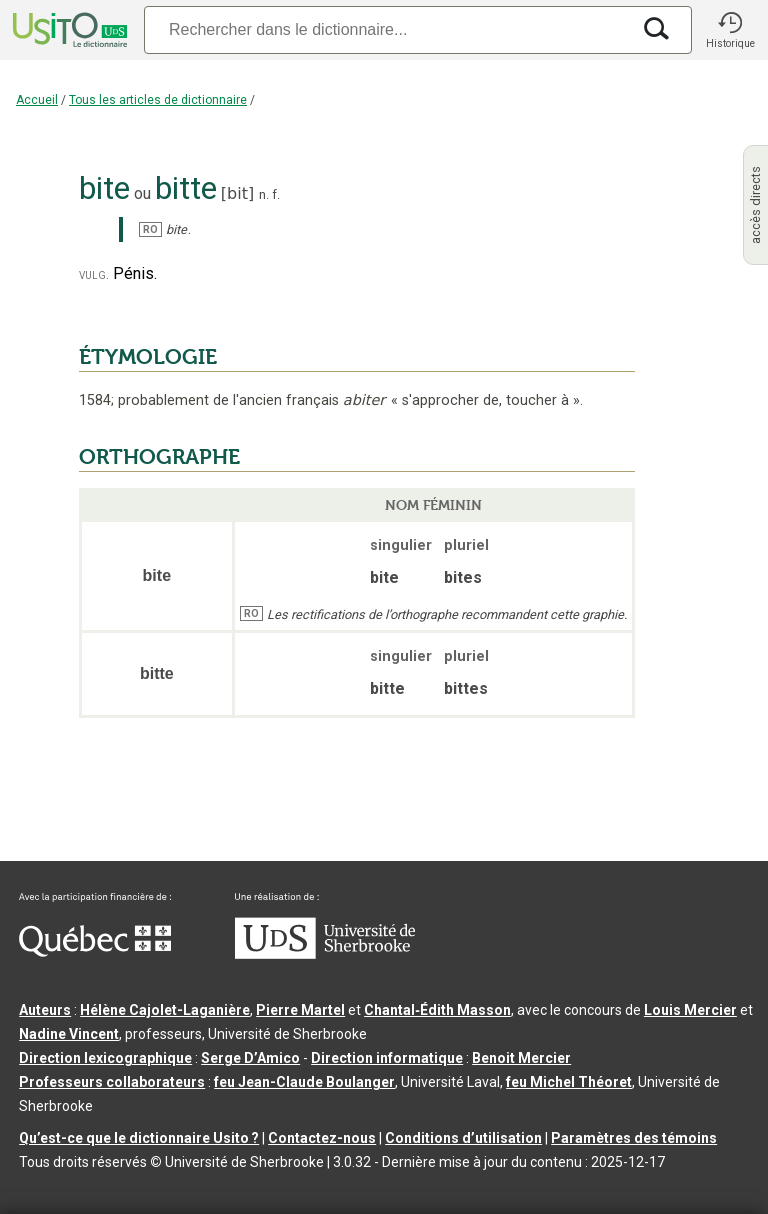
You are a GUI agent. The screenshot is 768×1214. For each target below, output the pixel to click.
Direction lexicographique (105, 1058)
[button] (730, 30)
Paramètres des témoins (634, 1138)
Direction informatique (387, 1058)
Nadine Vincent (69, 1034)
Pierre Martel (300, 1010)
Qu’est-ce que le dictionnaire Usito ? (139, 1138)
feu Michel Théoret (569, 1082)
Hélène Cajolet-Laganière (165, 1010)
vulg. (94, 274)
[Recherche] (387, 29)
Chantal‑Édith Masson (437, 1010)
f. (276, 194)
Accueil (37, 100)
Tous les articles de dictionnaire (158, 100)
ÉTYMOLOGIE (148, 357)
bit (237, 193)
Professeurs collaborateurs (112, 1082)
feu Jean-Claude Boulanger (304, 1082)
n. (264, 194)
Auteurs (45, 1010)
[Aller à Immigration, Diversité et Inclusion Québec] (95, 952)
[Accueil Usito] (68, 30)
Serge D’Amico (250, 1058)
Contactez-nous (322, 1138)
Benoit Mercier (521, 1058)
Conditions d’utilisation (463, 1138)
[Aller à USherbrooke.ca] (325, 954)
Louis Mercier (690, 1010)
